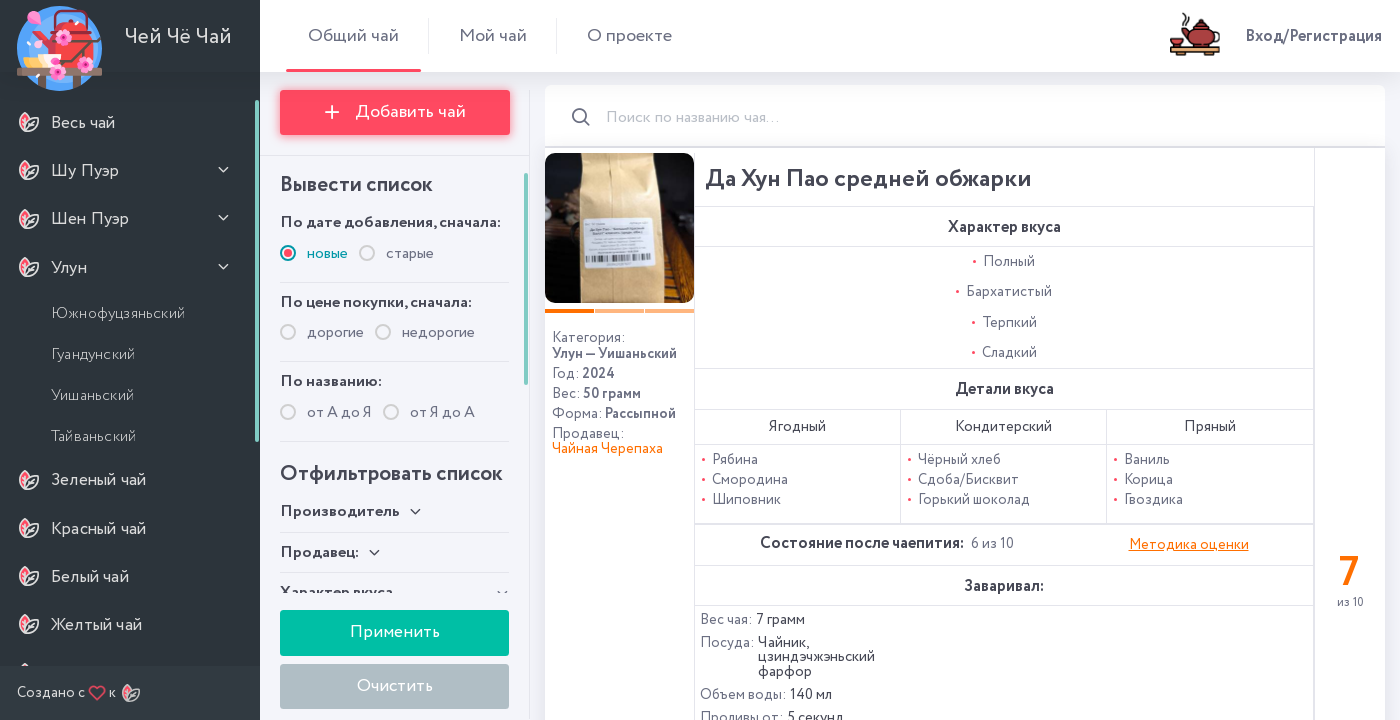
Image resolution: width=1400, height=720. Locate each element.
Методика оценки (1189, 545)
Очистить (395, 686)
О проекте (629, 35)
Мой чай (493, 35)
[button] (569, 311)
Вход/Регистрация (1313, 37)
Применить (395, 632)
